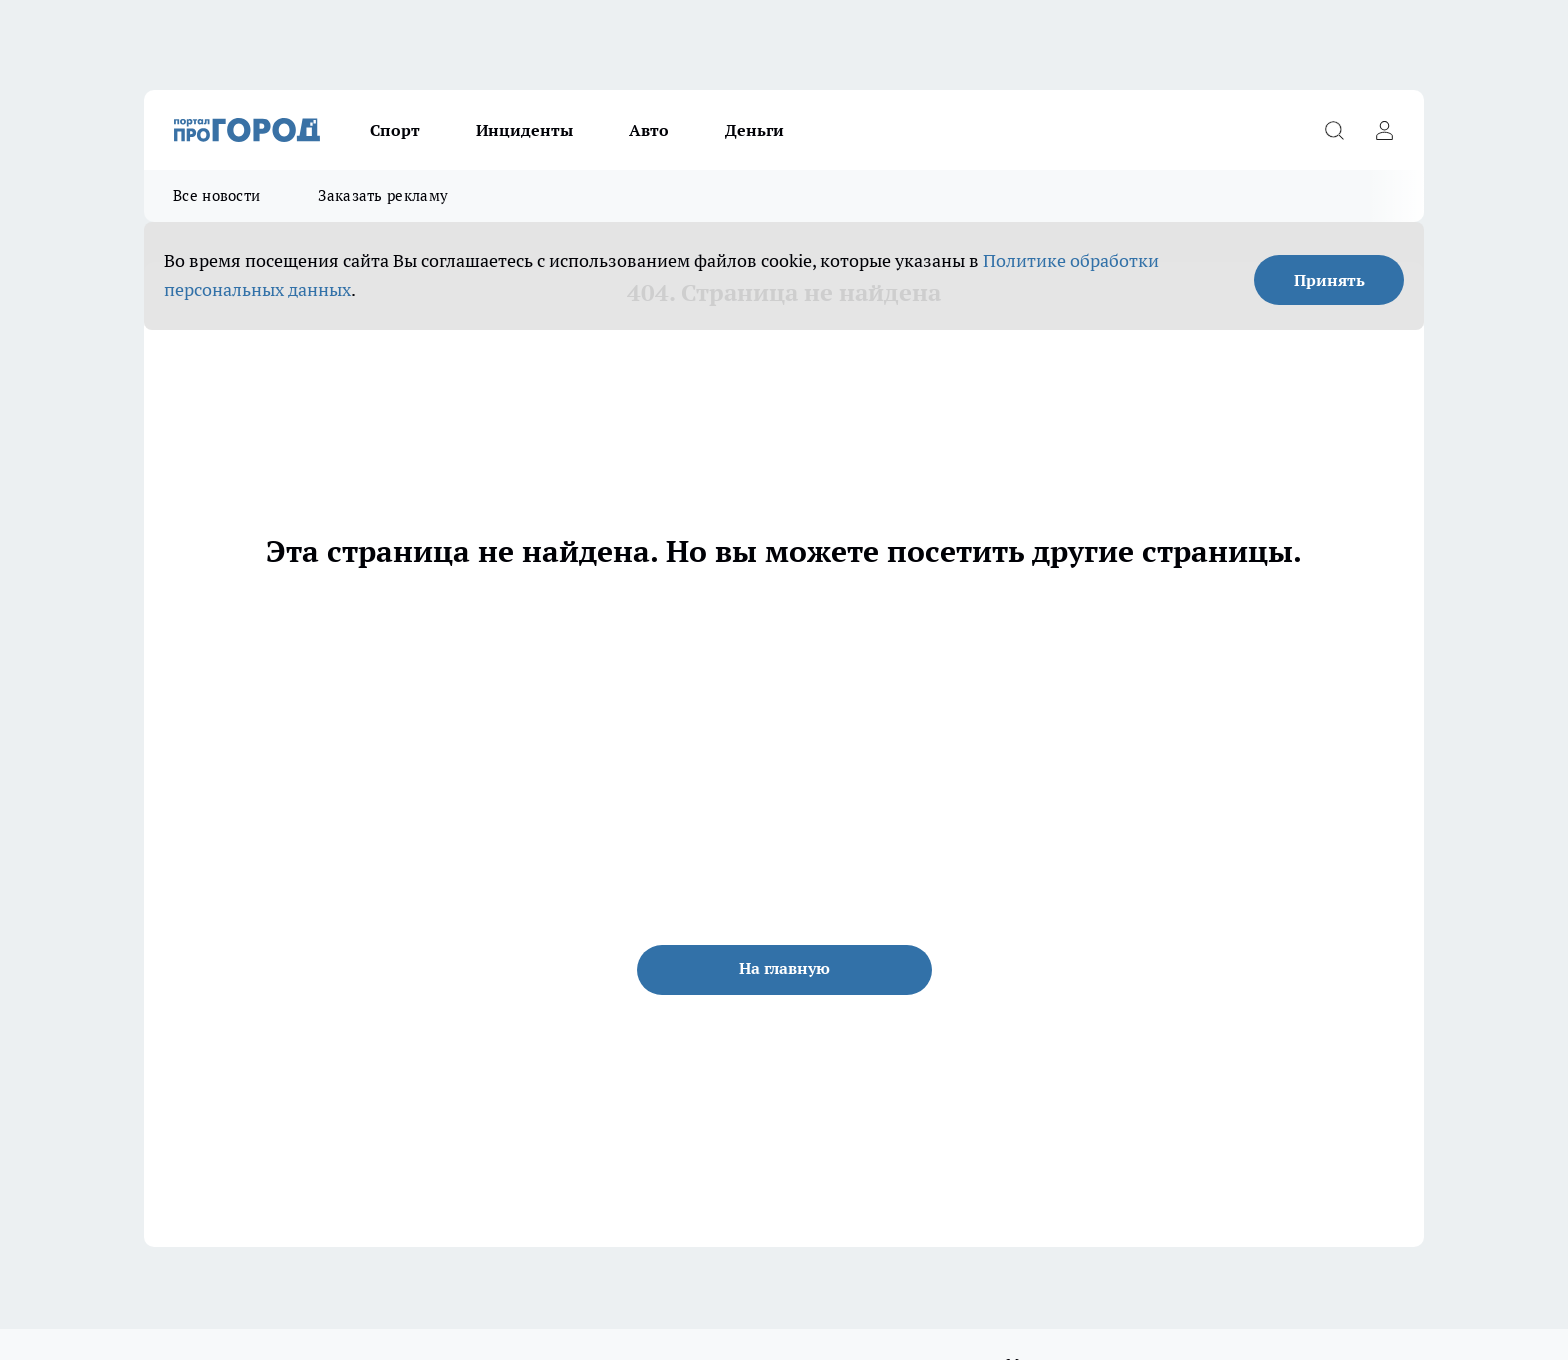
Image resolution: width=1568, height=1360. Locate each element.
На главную (784, 968)
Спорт (395, 130)
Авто (649, 130)
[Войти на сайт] (1384, 130)
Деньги (754, 130)
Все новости (216, 195)
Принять (1329, 280)
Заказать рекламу (383, 195)
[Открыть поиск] (1334, 130)
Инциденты (524, 130)
